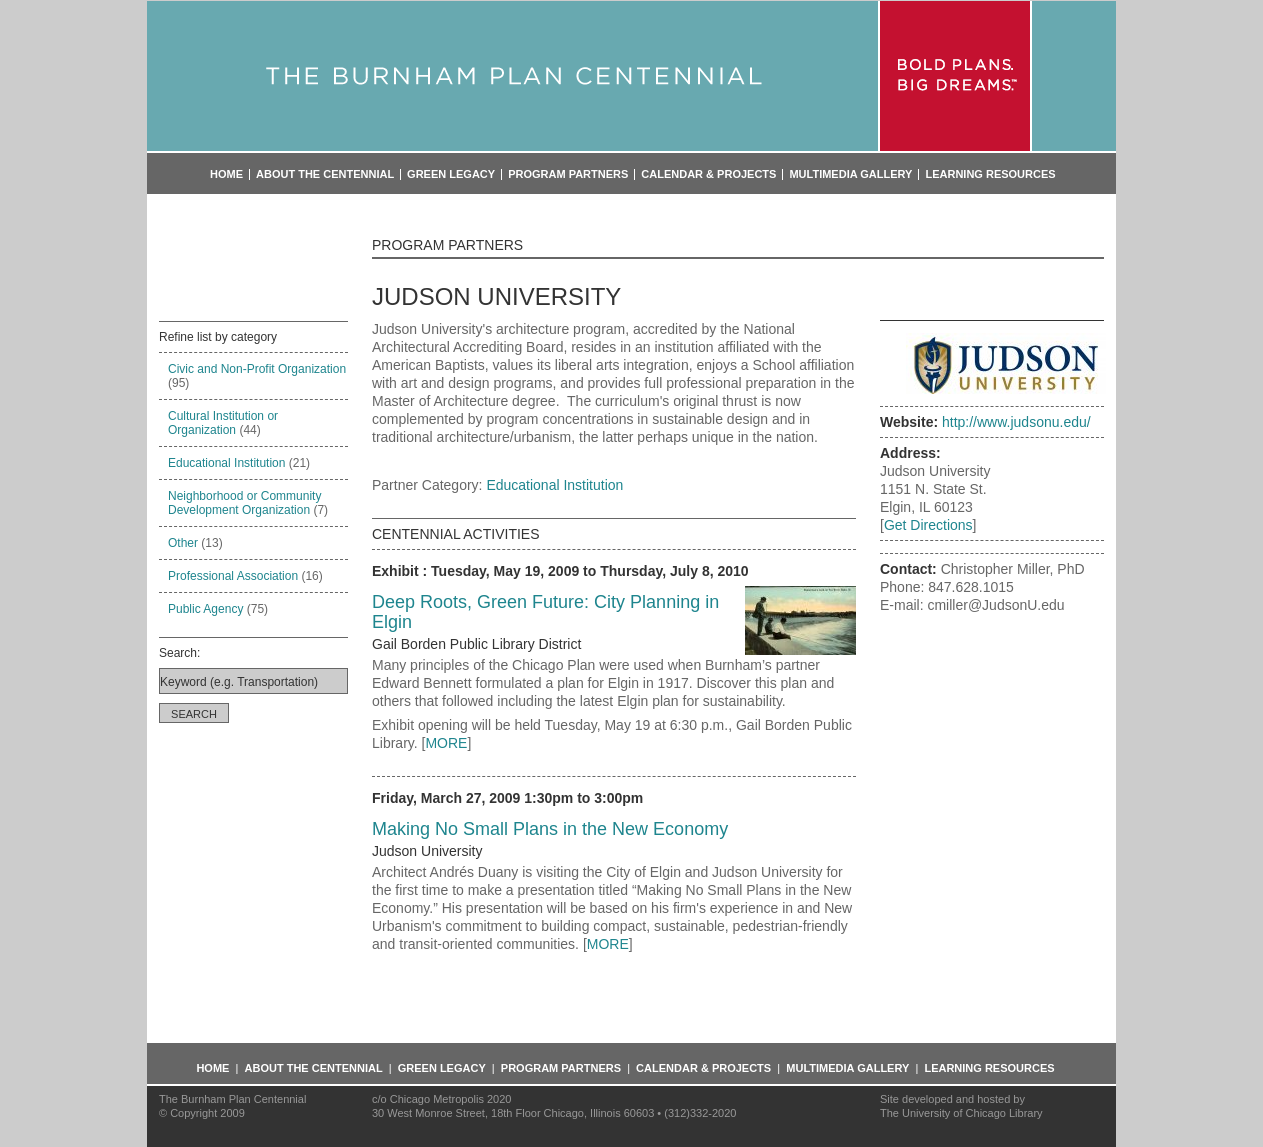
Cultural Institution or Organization (223, 423)
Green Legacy (451, 174)
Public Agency (205, 609)
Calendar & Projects (708, 174)
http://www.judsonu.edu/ (1016, 422)
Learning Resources (990, 174)
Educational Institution (226, 463)
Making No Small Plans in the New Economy (550, 829)
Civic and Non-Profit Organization (257, 369)
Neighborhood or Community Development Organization (244, 503)
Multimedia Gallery (850, 174)
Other (183, 543)
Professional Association (233, 576)
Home (226, 174)
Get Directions (928, 525)
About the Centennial (325, 174)
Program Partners (568, 174)
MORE (446, 743)
